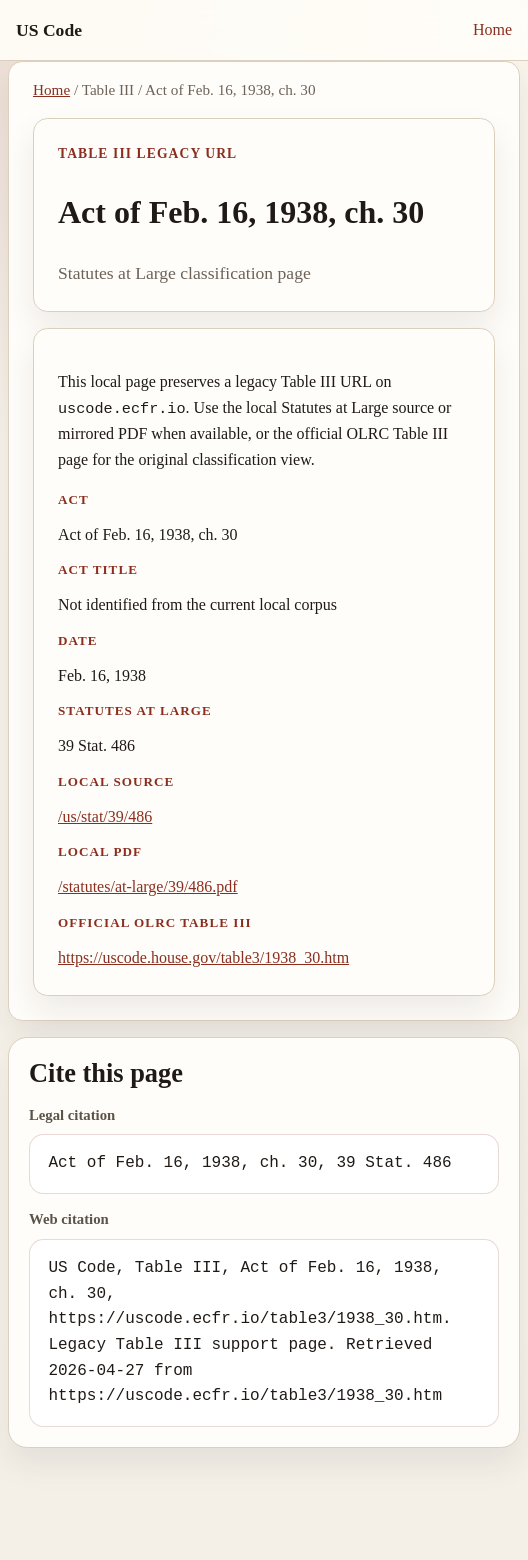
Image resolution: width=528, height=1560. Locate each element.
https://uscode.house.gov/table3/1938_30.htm (203, 957)
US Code (49, 30)
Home (492, 29)
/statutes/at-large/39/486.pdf (148, 886)
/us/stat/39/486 (105, 816)
